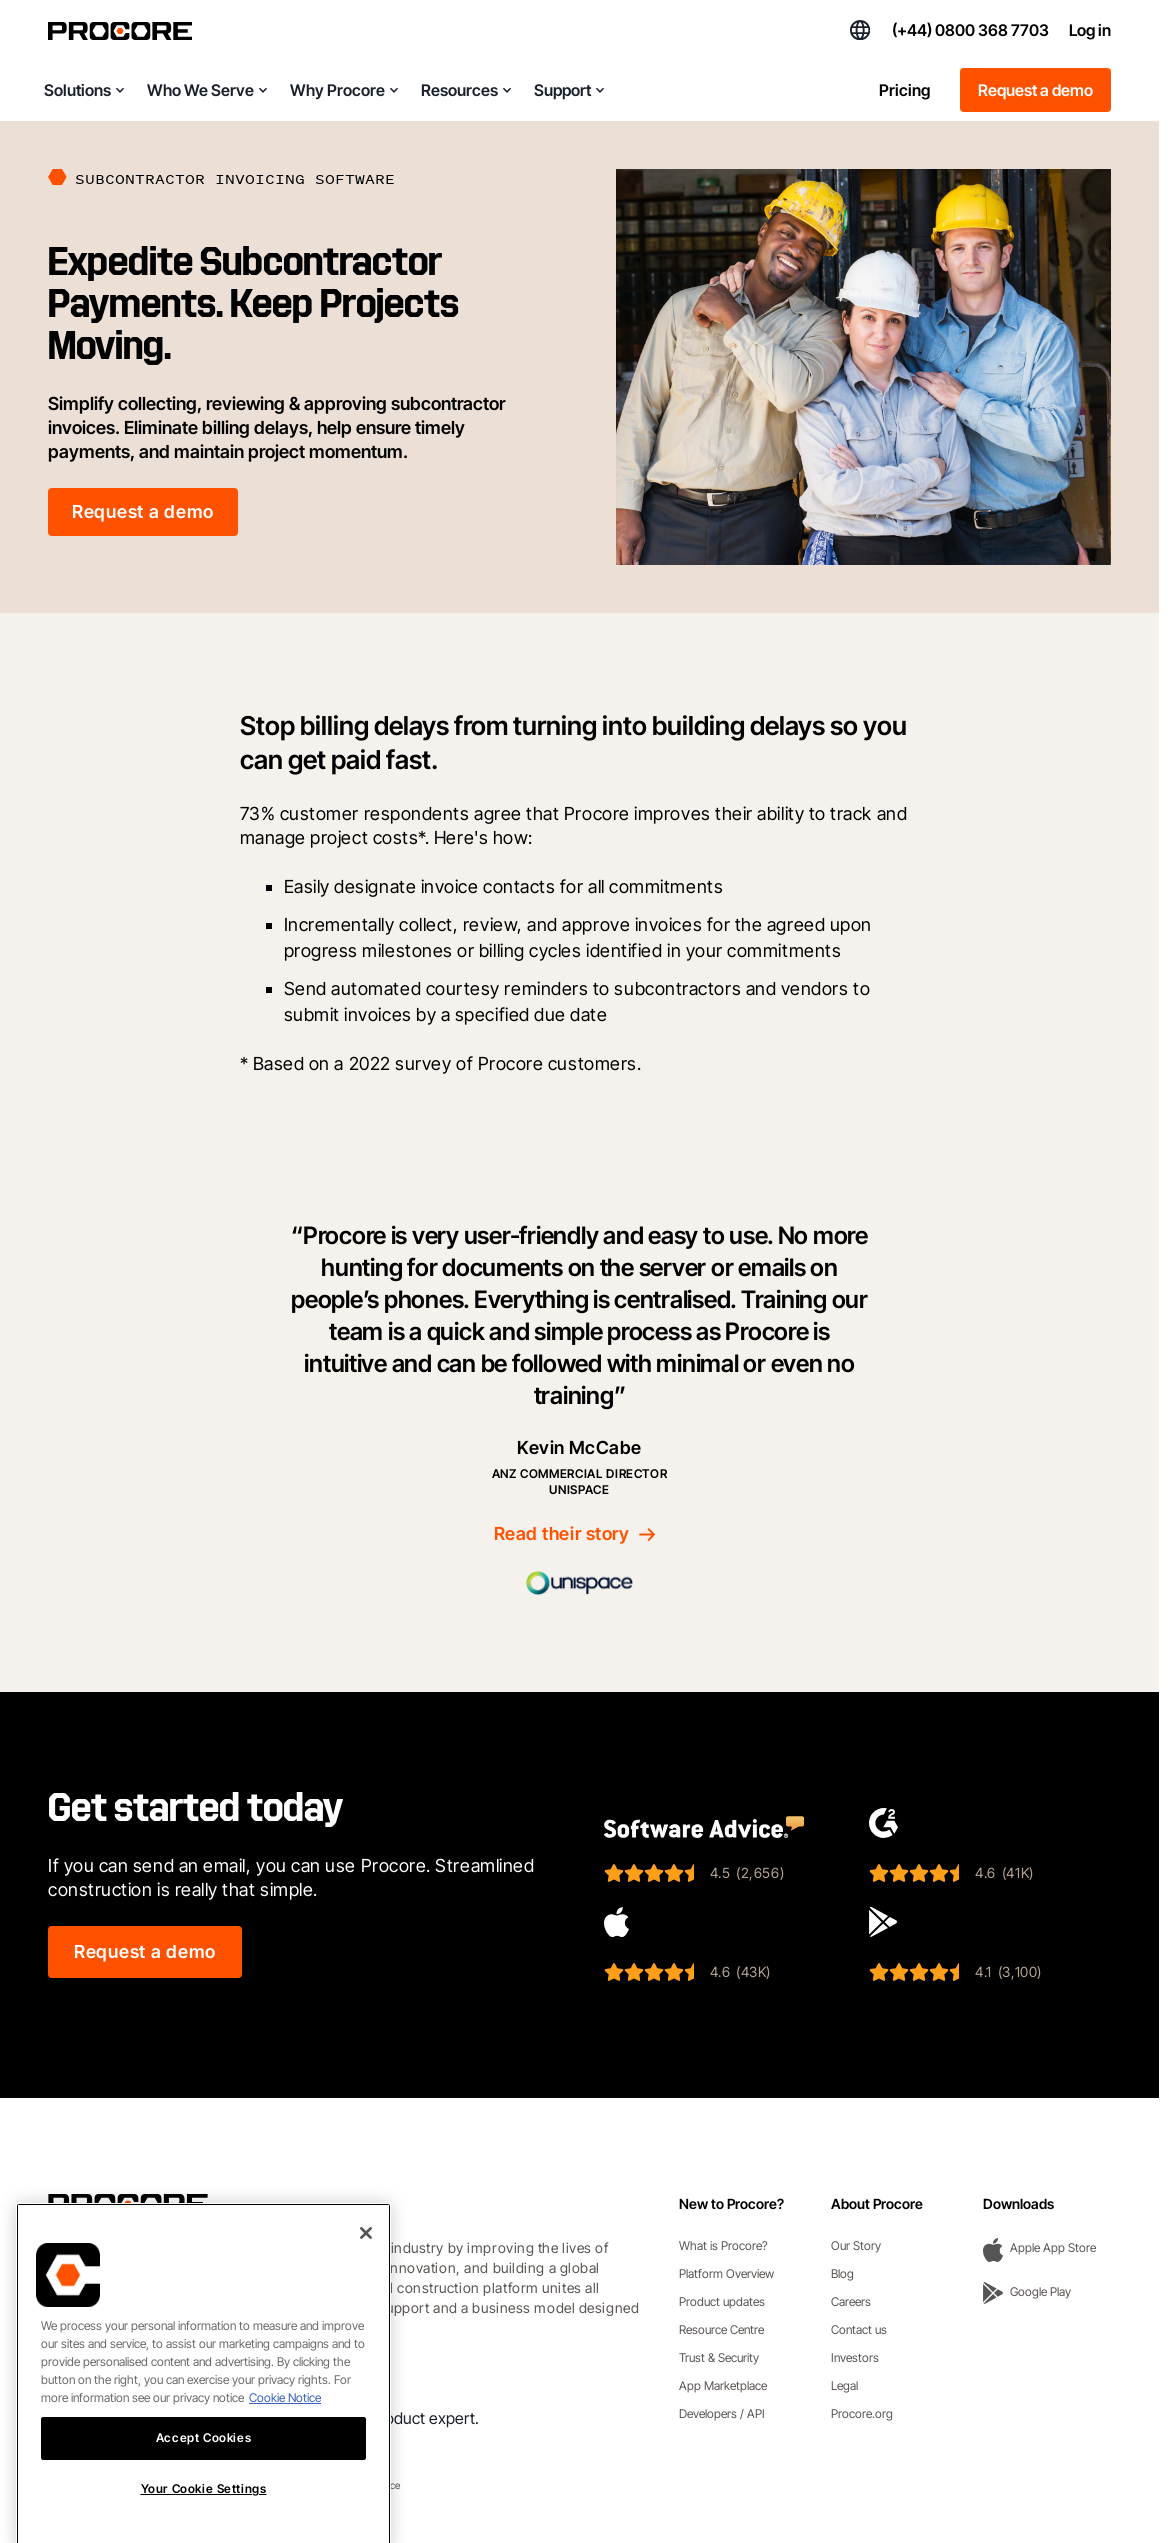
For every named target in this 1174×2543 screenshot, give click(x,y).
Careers (851, 2301)
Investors (855, 2357)
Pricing (904, 90)
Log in (1090, 30)
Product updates (722, 2301)
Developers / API (722, 2413)
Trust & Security (719, 2357)
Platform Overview (726, 2273)
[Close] (366, 2264)
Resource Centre (721, 2329)
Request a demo (1035, 90)
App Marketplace (723, 2385)
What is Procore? (723, 2245)
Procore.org (862, 2413)
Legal (844, 2385)
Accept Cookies (203, 2468)
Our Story (856, 2245)
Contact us (859, 2329)
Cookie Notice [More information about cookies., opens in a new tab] (285, 2428)
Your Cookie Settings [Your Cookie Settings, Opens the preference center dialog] (204, 2519)
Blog (842, 2273)
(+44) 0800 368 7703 (970, 30)
